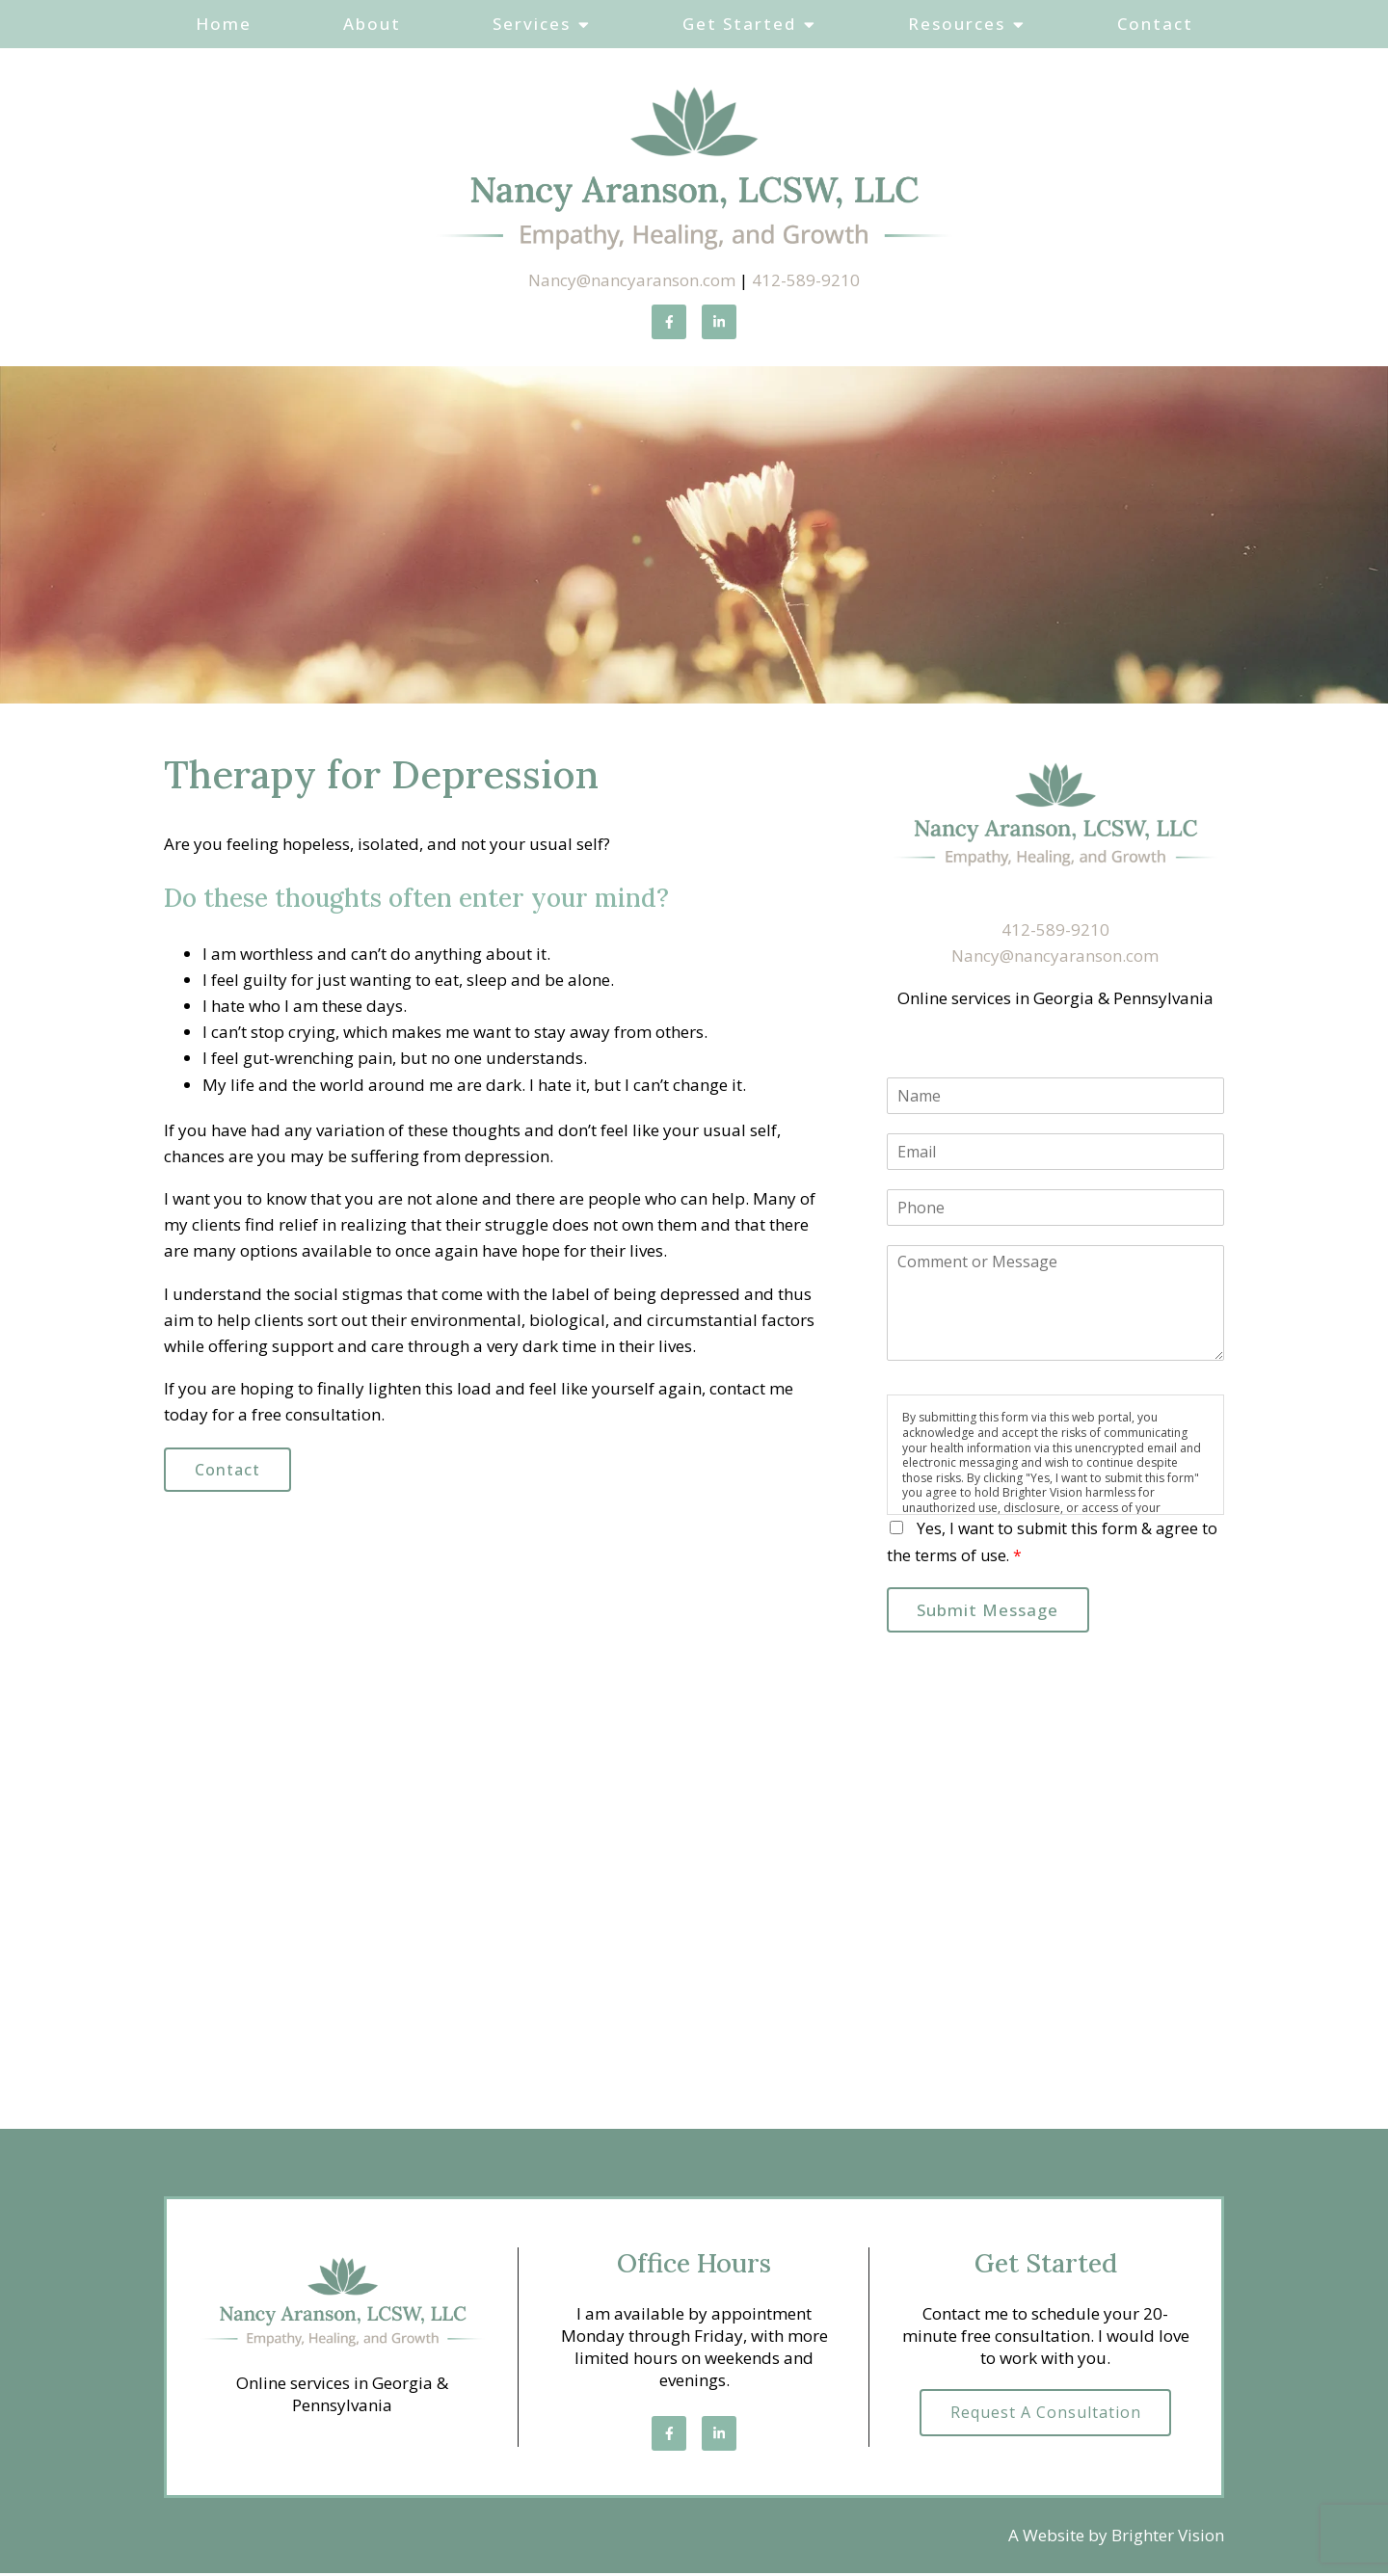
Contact (1155, 24)
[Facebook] (669, 322)
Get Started (739, 24)
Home (224, 24)
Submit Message (993, 1612)
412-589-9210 (806, 280)
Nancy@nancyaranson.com (631, 280)
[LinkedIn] (719, 322)
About (372, 24)
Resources (956, 24)
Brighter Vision (1167, 2539)
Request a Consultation (1045, 2417)
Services (532, 24)
